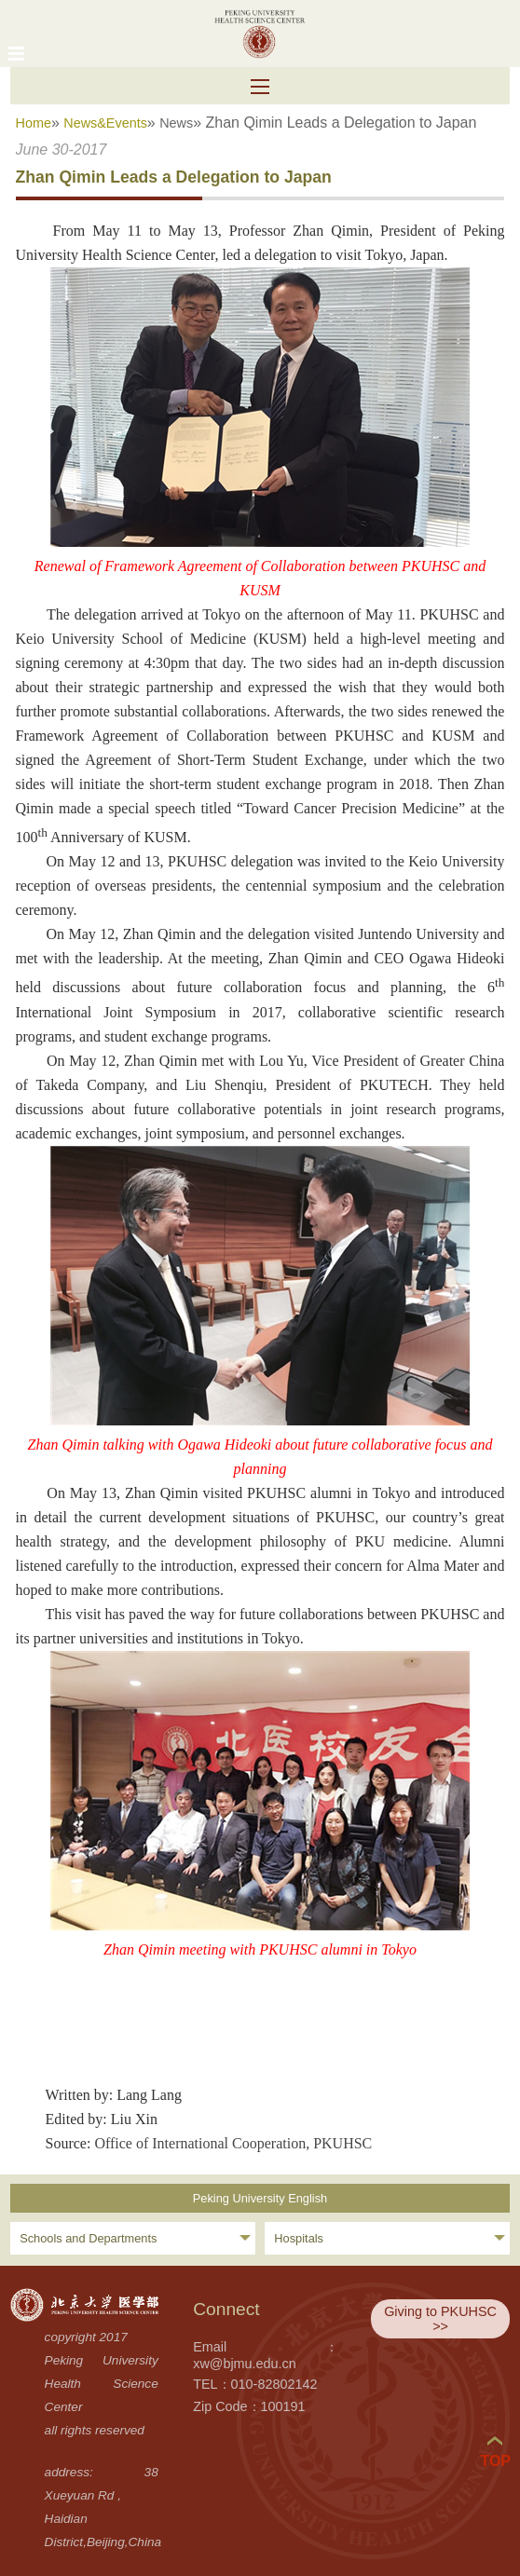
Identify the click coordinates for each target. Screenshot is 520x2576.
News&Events (105, 123)
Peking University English (260, 2198)
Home (33, 123)
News (176, 123)
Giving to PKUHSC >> (440, 2319)
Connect (226, 2309)
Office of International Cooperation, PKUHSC (233, 2143)
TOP (495, 2452)
